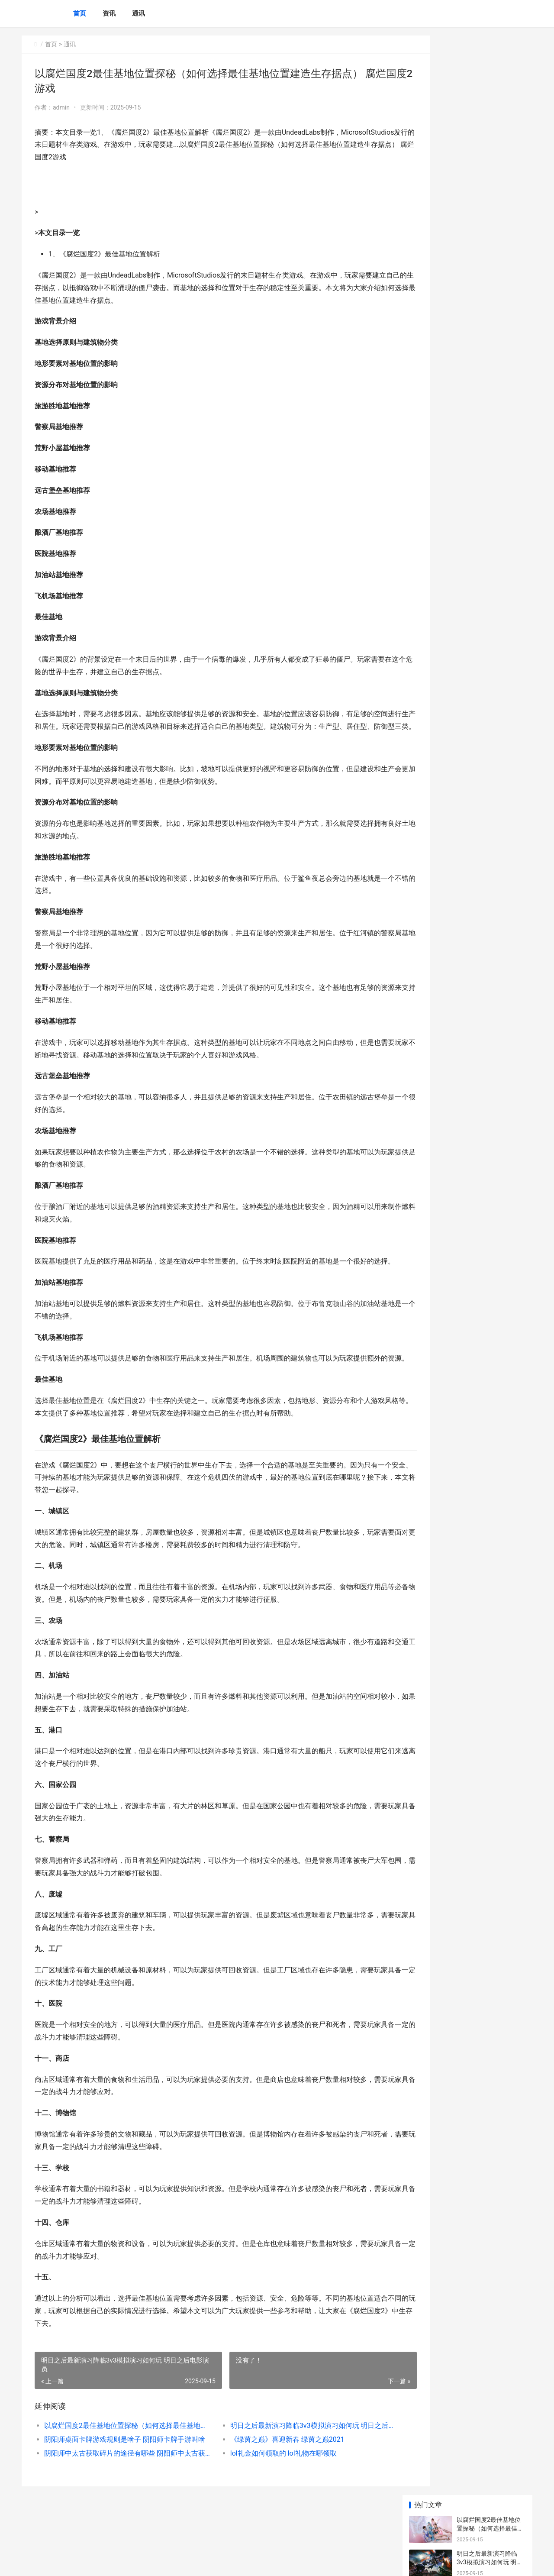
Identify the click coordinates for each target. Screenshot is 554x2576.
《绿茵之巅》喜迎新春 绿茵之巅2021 (269, 2477)
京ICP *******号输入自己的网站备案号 (156, 2562)
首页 (79, 13)
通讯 (138, 13)
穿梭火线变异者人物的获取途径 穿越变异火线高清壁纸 (491, 368)
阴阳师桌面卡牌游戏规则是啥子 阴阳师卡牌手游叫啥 (119, 2477)
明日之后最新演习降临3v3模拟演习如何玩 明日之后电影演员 (287, 2463)
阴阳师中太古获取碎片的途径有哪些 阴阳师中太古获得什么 (119, 2491)
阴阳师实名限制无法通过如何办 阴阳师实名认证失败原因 (491, 267)
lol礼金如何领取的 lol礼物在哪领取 (265, 2491)
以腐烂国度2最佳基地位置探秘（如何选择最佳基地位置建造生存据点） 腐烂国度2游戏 (119, 2463)
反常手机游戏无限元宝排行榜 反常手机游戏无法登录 (491, 499)
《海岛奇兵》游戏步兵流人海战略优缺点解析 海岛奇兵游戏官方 (491, 402)
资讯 (109, 13)
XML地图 (212, 2562)
